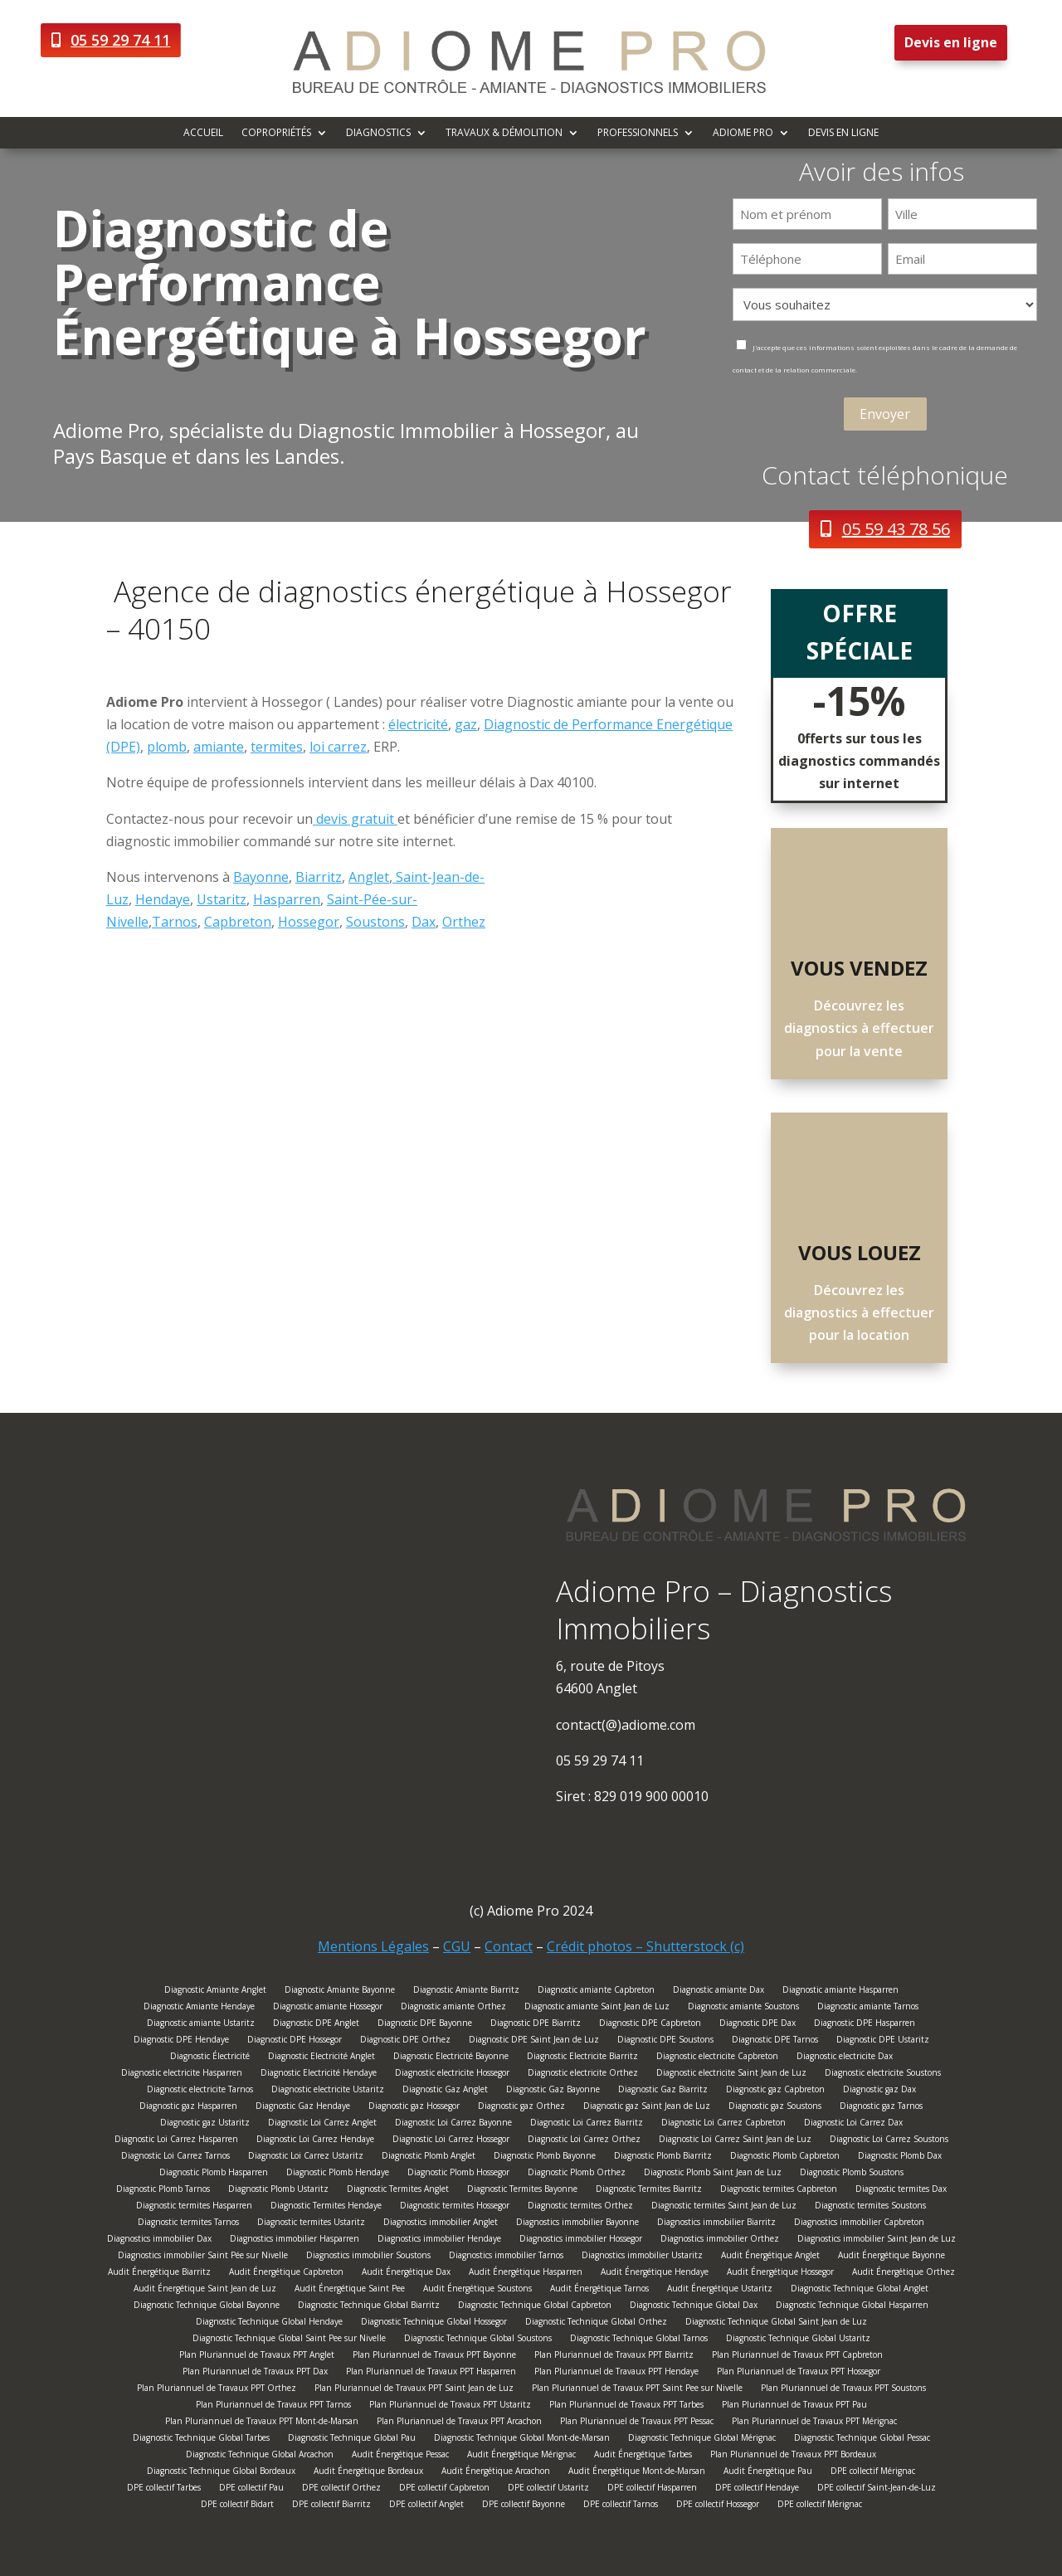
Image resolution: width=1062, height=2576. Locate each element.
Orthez (463, 922)
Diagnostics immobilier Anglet (440, 2224)
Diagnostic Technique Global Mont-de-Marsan (522, 2439)
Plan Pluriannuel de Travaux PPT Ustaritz (450, 2406)
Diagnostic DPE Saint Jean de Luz (534, 2041)
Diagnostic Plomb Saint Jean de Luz (713, 2174)
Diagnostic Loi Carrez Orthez (584, 2141)
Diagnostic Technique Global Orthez (596, 2323)
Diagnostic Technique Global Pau (352, 2439)
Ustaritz (221, 899)
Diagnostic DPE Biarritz (535, 2024)
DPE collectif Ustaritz (548, 2489)
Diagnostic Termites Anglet (398, 2190)
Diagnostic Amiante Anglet (215, 1991)
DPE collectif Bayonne (523, 2506)
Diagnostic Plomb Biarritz (663, 2157)
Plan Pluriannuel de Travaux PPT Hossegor (798, 2373)
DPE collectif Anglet (426, 2506)
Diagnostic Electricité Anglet (321, 2058)
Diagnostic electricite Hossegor (452, 2074)
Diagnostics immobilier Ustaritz (642, 2257)
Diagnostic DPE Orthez (405, 2041)
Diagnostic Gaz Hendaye (303, 2107)
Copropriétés (276, 133)
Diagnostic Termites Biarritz (649, 2190)
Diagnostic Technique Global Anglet (859, 2290)
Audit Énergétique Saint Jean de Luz (205, 2290)
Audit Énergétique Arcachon (495, 2472)
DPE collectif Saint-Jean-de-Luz (876, 2489)
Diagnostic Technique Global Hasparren (852, 2307)
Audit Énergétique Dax (406, 2273)
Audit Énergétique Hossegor (780, 2273)
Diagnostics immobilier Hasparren (294, 2240)
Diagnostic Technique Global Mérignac (702, 2439)
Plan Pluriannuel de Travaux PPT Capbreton (797, 2356)
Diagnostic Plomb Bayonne (545, 2157)
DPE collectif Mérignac (873, 2472)
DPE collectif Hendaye (757, 2489)
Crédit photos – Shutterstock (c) (645, 1946)
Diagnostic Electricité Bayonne (451, 2058)
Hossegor (308, 922)
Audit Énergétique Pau (767, 2472)
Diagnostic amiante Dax (718, 1991)
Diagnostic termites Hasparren (194, 2207)
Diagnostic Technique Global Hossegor (434, 2323)
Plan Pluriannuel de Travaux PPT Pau (794, 2406)
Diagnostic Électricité (210, 2058)
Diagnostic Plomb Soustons (852, 2174)
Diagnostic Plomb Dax (900, 2157)
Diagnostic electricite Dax (844, 2058)
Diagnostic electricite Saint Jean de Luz (731, 2074)
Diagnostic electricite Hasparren (181, 2074)
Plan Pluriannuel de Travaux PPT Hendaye (616, 2373)
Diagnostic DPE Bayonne (425, 2024)
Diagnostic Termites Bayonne (522, 2190)
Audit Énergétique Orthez (903, 2273)
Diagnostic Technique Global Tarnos (639, 2340)
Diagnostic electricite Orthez (583, 2074)
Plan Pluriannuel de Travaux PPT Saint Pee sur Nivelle (637, 2389)
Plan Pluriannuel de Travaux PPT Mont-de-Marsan (261, 2423)
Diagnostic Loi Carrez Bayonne (453, 2124)
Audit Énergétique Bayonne (891, 2257)
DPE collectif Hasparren (652, 2489)
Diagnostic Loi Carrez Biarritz (586, 2124)
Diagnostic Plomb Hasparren (213, 2174)
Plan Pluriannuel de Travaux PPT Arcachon (459, 2423)
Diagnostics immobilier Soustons (368, 2257)
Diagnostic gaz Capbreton (775, 2091)
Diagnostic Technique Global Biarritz (369, 2307)
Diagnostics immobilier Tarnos (506, 2257)
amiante (218, 747)
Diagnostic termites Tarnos (188, 2224)
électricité (418, 724)
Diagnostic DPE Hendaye (181, 2041)
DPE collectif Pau (251, 2489)
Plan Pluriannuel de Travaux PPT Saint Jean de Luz (414, 2389)
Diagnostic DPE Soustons (665, 2041)
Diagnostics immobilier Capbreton (859, 2224)
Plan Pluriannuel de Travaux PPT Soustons (843, 2389)
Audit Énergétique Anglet (770, 2257)
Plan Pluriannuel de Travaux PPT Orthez (216, 2389)
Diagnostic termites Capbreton (778, 2190)
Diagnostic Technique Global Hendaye (269, 2323)
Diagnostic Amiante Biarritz (466, 1991)
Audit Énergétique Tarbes (643, 2456)
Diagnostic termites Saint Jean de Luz (723, 2207)
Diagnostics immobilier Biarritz (716, 2224)
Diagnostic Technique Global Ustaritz (798, 2340)
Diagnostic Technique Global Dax (694, 2307)
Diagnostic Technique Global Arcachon (260, 2456)
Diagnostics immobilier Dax (159, 2240)
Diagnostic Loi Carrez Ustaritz (305, 2157)
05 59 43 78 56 (896, 529)
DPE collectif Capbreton (444, 2489)
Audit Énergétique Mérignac (521, 2456)
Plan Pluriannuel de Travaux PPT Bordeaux (793, 2456)
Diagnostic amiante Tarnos (867, 2008)
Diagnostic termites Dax (901, 2190)
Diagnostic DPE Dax (757, 2024)
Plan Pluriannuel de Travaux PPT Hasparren (431, 2373)
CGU (456, 1946)
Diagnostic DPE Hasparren (864, 2024)
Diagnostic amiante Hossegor (327, 2008)
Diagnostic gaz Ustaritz (205, 2124)
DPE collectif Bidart (237, 2506)
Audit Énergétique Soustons (477, 2290)
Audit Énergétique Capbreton (286, 2273)
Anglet (368, 877)
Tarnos (174, 922)
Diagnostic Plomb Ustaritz (278, 2190)
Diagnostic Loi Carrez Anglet (322, 2124)
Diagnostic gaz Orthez (521, 2107)
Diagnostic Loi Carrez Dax (853, 2124)
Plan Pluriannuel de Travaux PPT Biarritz (614, 2356)
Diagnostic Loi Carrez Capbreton (723, 2124)
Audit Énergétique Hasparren (525, 2273)
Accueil (203, 133)
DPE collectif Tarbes (164, 2489)
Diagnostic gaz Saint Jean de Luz (646, 2107)
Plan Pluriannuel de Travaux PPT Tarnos (273, 2406)
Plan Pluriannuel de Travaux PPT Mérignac (814, 2423)
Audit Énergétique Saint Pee (350, 2290)
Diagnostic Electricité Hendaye (319, 2074)
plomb (167, 747)
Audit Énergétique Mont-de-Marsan (636, 2472)
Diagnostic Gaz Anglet (445, 2091)
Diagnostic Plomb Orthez (577, 2174)
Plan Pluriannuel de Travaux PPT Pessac (637, 2423)
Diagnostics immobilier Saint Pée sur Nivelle (203, 2257)
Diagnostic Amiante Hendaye (199, 2008)
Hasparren (286, 899)
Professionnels (637, 133)
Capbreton (237, 922)
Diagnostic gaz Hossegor (414, 2107)
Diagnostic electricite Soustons (883, 2074)
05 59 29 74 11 (120, 40)
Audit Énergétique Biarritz (159, 2273)
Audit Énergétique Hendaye (655, 2273)
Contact (509, 1946)
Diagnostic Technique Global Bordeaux (221, 2472)
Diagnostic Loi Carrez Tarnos (175, 2157)
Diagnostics (378, 133)
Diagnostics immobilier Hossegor (580, 2240)
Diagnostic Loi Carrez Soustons (889, 2141)
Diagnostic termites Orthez (580, 2207)
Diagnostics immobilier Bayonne (577, 2224)
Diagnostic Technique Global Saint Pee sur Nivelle (289, 2340)
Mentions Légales (373, 1946)
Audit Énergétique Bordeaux (368, 2472)
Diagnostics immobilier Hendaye (439, 2240)
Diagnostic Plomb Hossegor (458, 2174)
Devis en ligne (950, 42)
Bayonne (261, 877)
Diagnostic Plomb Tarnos (163, 2190)
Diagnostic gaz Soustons (774, 2107)
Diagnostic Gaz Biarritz (663, 2091)
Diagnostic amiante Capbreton (596, 1991)
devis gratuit (355, 819)
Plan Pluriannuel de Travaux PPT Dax (255, 2373)
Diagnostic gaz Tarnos (881, 2107)
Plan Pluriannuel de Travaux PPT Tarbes (626, 2406)
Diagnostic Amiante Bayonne (340, 1991)
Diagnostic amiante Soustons (743, 2008)
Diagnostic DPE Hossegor (294, 2041)
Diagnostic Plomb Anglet (428, 2157)
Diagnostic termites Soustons (870, 2207)
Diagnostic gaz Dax (879, 2091)
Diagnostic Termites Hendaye (326, 2207)
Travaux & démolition (504, 133)
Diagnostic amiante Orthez (453, 2008)
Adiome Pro (743, 133)
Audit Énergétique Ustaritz (719, 2290)
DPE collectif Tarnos (620, 2506)
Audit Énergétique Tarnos (599, 2290)
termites (277, 747)
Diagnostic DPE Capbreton (650, 2024)
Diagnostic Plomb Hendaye (337, 2174)
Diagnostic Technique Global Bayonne (207, 2307)
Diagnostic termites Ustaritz (311, 2224)
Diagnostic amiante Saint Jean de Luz (597, 2008)
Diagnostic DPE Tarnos (775, 2041)
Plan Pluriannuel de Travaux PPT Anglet (256, 2356)
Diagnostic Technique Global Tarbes (201, 2439)
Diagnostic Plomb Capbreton (785, 2157)
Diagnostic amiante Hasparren (840, 1991)
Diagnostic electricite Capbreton (717, 2058)
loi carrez (338, 747)
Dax (424, 922)
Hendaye (162, 899)
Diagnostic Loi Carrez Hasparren (176, 2141)
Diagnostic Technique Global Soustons (478, 2340)
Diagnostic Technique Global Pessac (862, 2439)
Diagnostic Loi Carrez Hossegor (450, 2141)
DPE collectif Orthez (341, 2489)
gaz (466, 724)
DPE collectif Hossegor (717, 2506)
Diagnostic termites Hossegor (454, 2207)
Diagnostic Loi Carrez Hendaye (315, 2141)
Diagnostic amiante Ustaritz (201, 2024)
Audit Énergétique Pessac (400, 2456)
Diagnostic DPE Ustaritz (882, 2041)
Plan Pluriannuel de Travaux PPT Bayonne (434, 2356)
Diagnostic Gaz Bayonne (553, 2091)
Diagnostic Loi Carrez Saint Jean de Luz (735, 2141)
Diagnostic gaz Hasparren (188, 2107)
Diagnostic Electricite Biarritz (582, 2058)
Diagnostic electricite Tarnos (200, 2091)
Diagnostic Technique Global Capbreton (534, 2307)
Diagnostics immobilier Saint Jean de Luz (876, 2240)
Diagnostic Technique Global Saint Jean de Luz (776, 2323)
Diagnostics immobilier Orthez (719, 2240)
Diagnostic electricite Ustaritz (327, 2091)
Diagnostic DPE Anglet (316, 2024)
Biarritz (318, 877)
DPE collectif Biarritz (331, 2506)
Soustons (375, 922)
